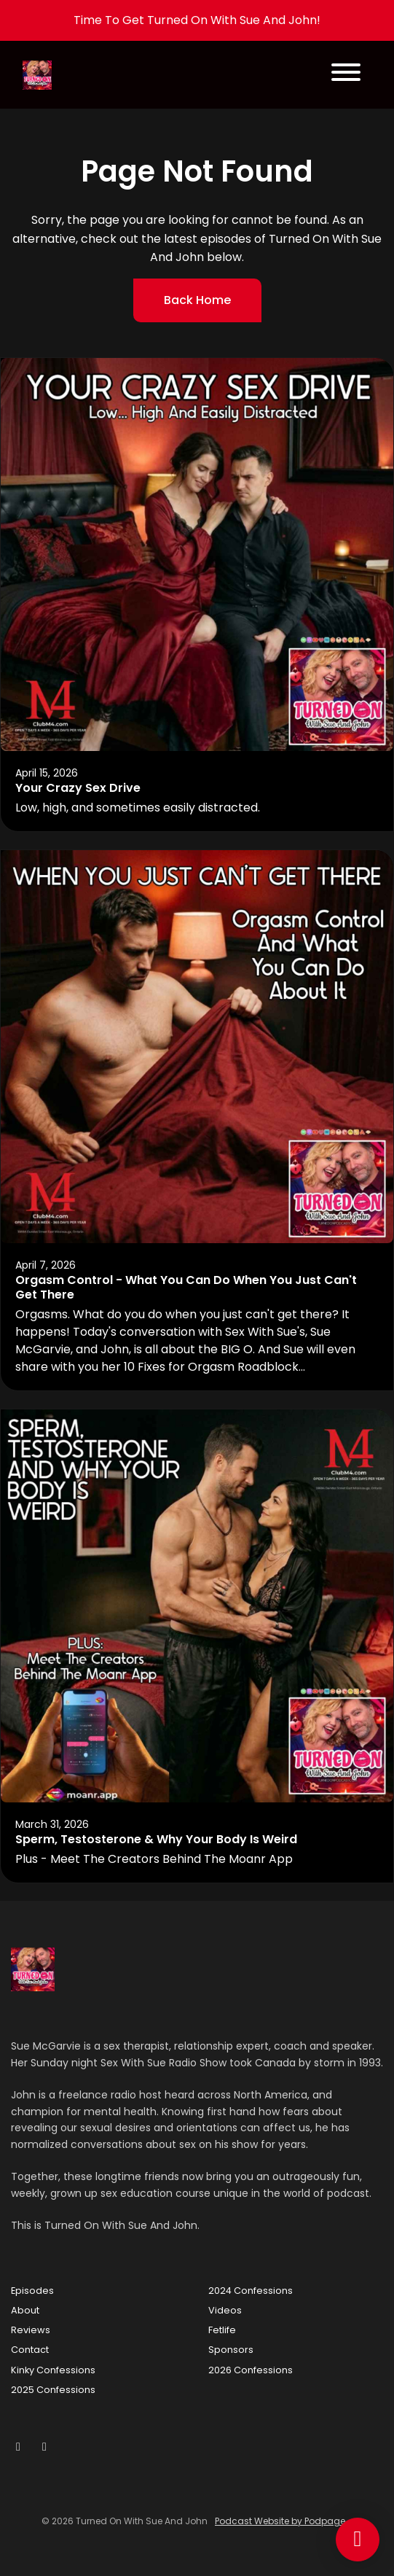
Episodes (32, 2290)
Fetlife (222, 2330)
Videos (225, 2310)
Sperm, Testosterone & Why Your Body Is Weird (156, 1839)
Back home (197, 300)
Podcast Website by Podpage (280, 2521)
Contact (30, 2349)
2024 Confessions (250, 2290)
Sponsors (230, 2349)
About (25, 2310)
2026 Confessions (250, 2370)
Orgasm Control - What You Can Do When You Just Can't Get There (186, 1288)
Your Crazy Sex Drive (78, 787)
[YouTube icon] (18, 2447)
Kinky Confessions (53, 2370)
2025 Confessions (53, 2390)
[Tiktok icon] (44, 2447)
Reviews (30, 2330)
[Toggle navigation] (345, 74)
